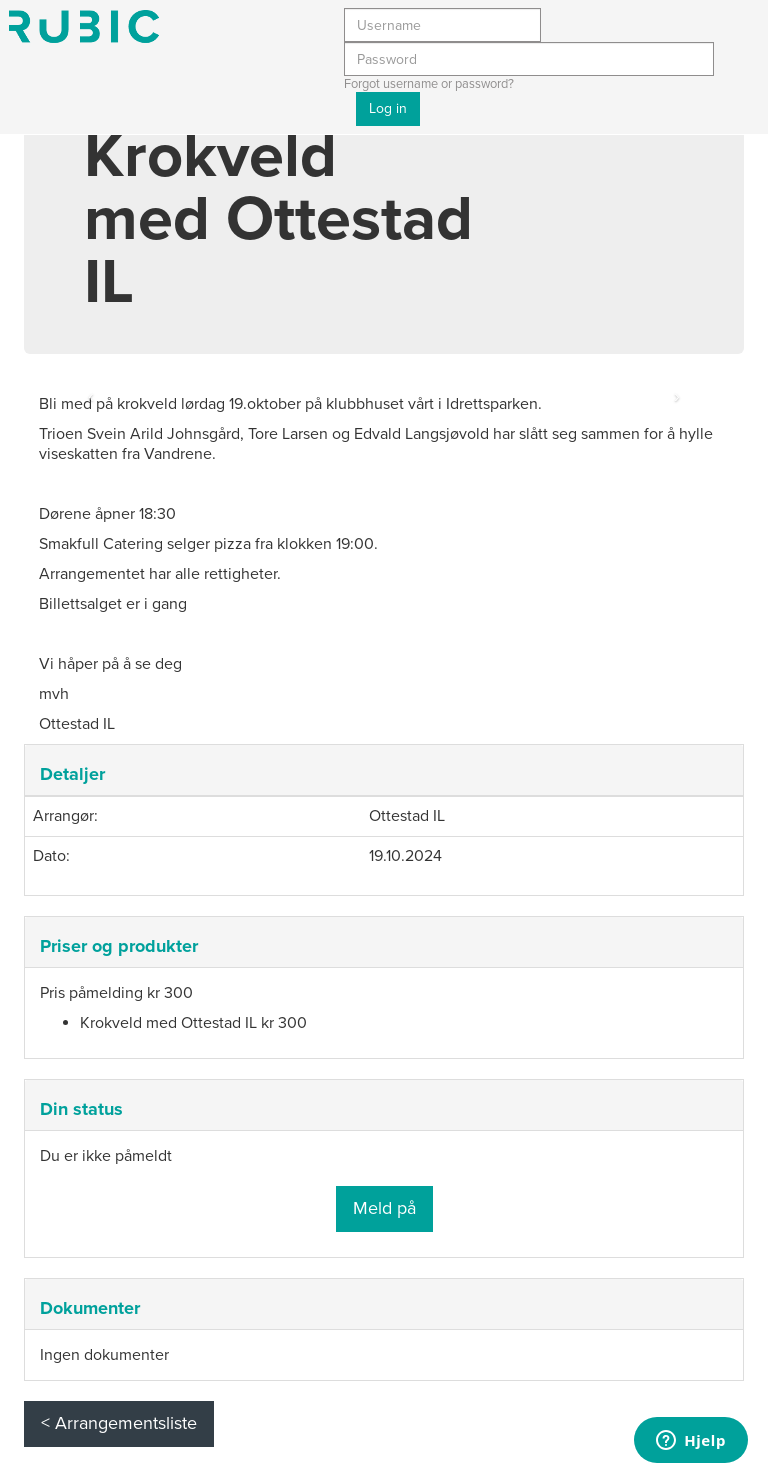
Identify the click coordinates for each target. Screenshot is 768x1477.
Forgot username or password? (429, 84)
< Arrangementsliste (119, 1423)
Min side (84, 26)
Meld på (384, 1208)
